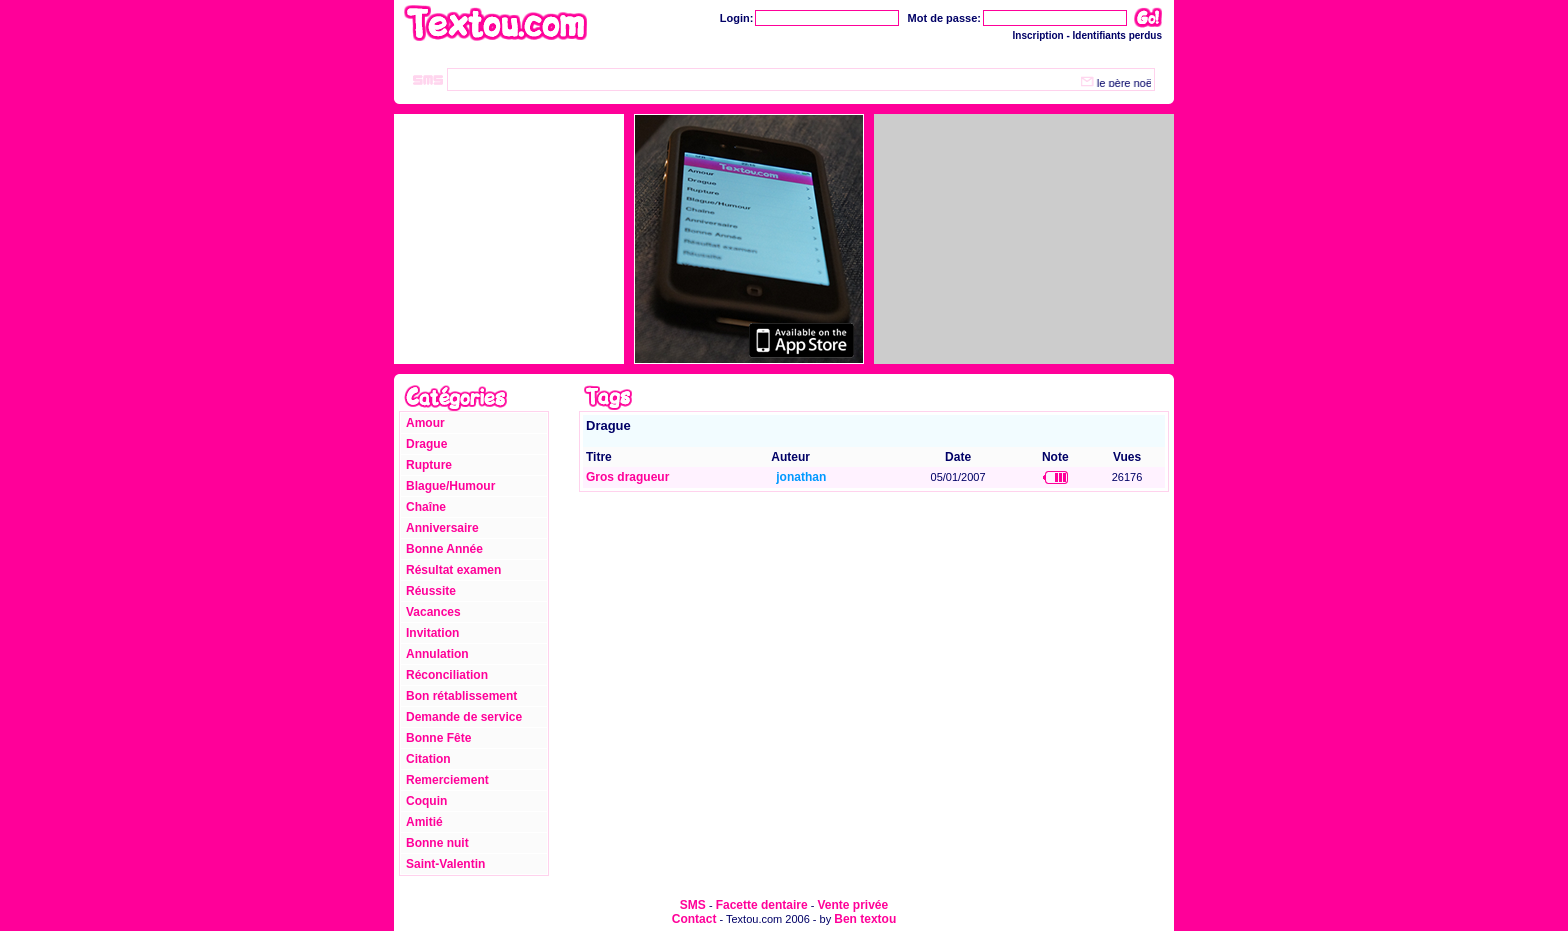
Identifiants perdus (1117, 35)
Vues (1127, 457)
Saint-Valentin (445, 864)
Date (958, 457)
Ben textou (865, 919)
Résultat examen (453, 570)
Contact (694, 919)
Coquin (426, 801)
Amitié (424, 822)
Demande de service (464, 717)
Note (1055, 457)
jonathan (801, 477)
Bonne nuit (437, 843)
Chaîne (426, 507)
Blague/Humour (450, 486)
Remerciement (447, 780)
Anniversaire (442, 528)
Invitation (432, 633)
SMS (693, 905)
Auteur (790, 457)
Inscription (1038, 35)
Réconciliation (447, 675)
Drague (426, 444)
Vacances (433, 612)
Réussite (431, 591)
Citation (428, 759)
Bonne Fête (438, 738)
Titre (599, 457)
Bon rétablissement (461, 696)
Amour (425, 423)
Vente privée (852, 905)
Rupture (429, 465)
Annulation (437, 654)
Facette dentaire (762, 905)
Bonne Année (444, 549)
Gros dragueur (627, 477)
